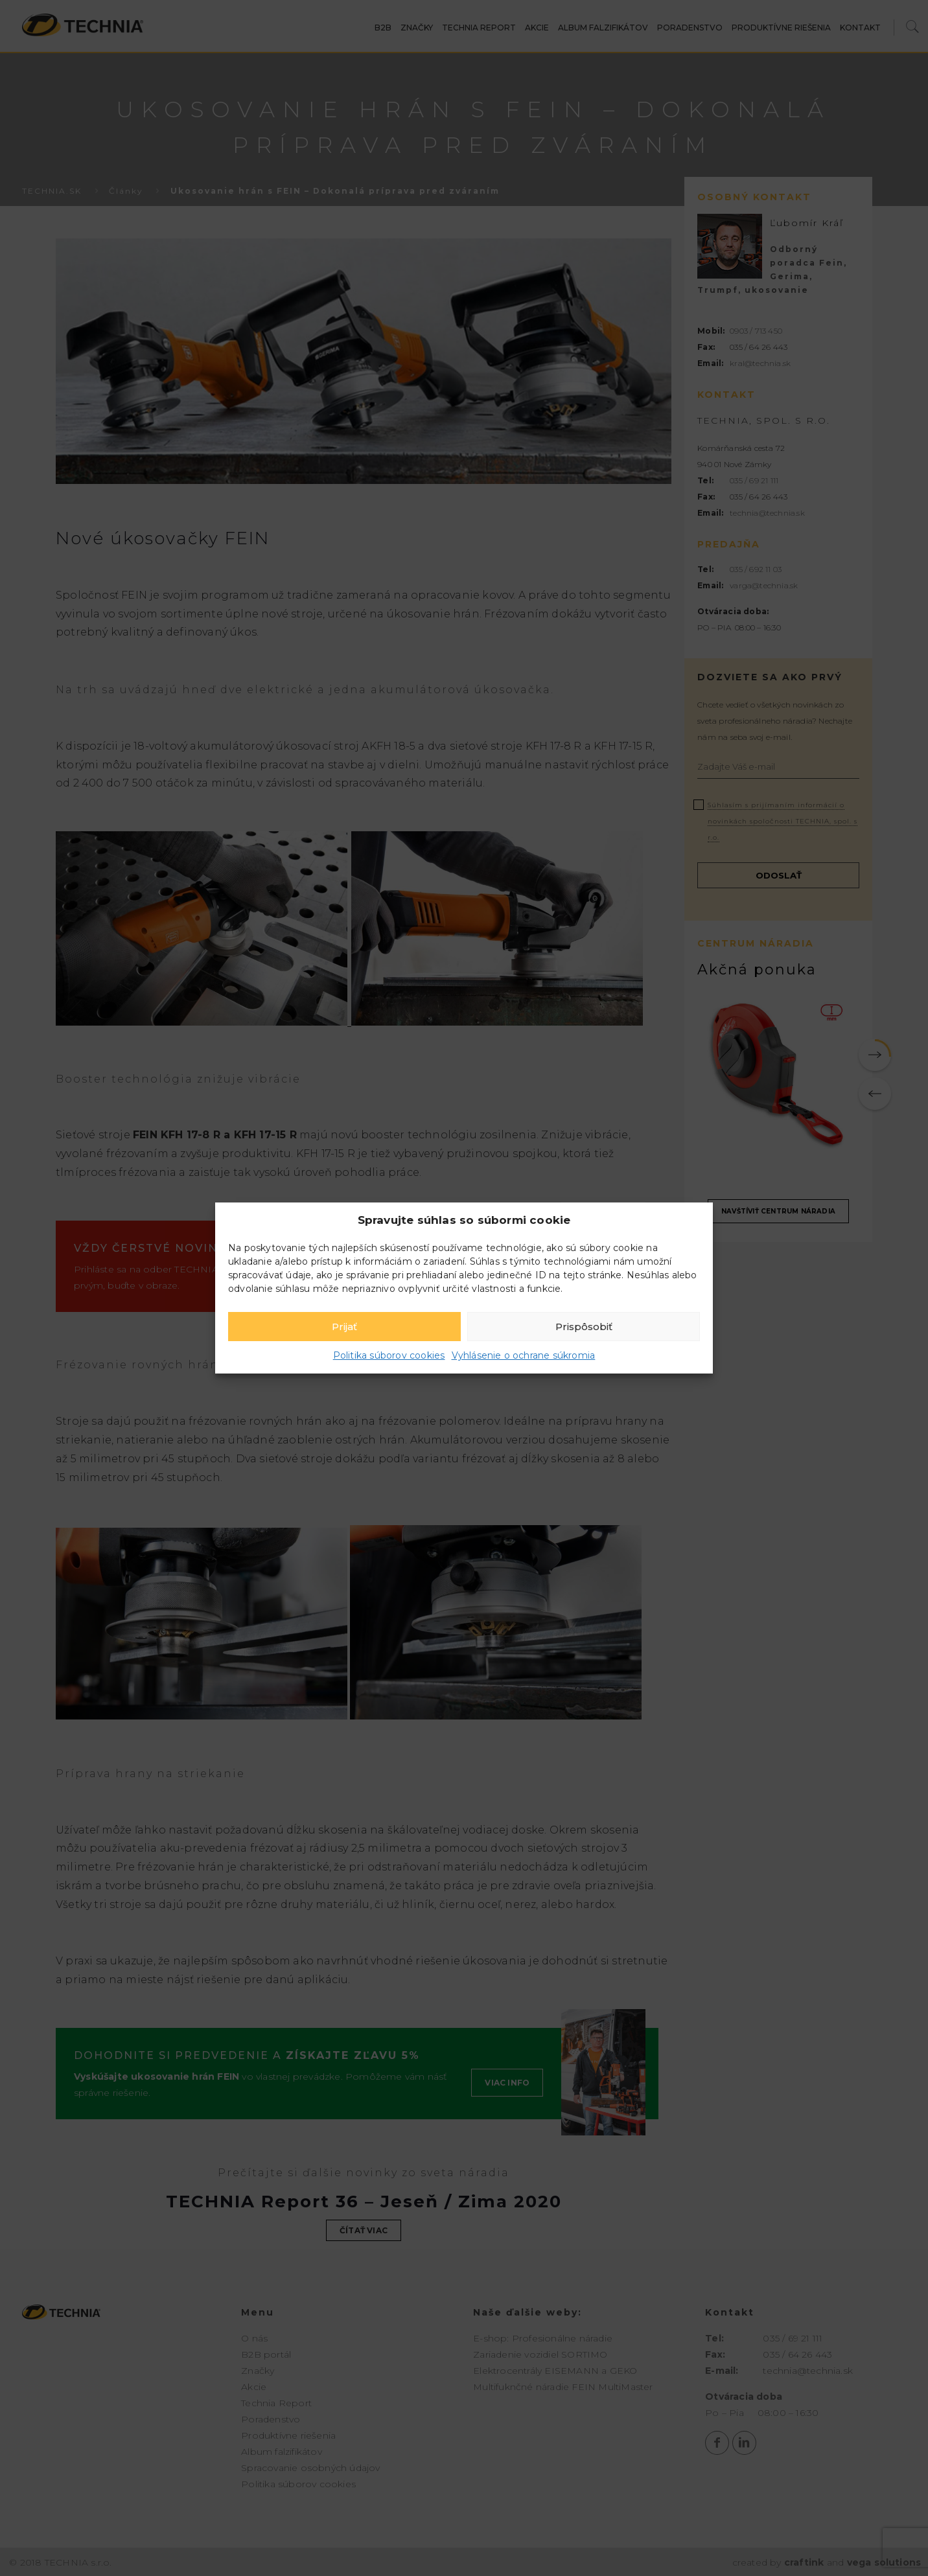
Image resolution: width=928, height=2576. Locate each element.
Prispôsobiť (583, 1326)
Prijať (344, 1326)
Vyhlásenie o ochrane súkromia (524, 1355)
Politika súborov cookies (389, 1355)
